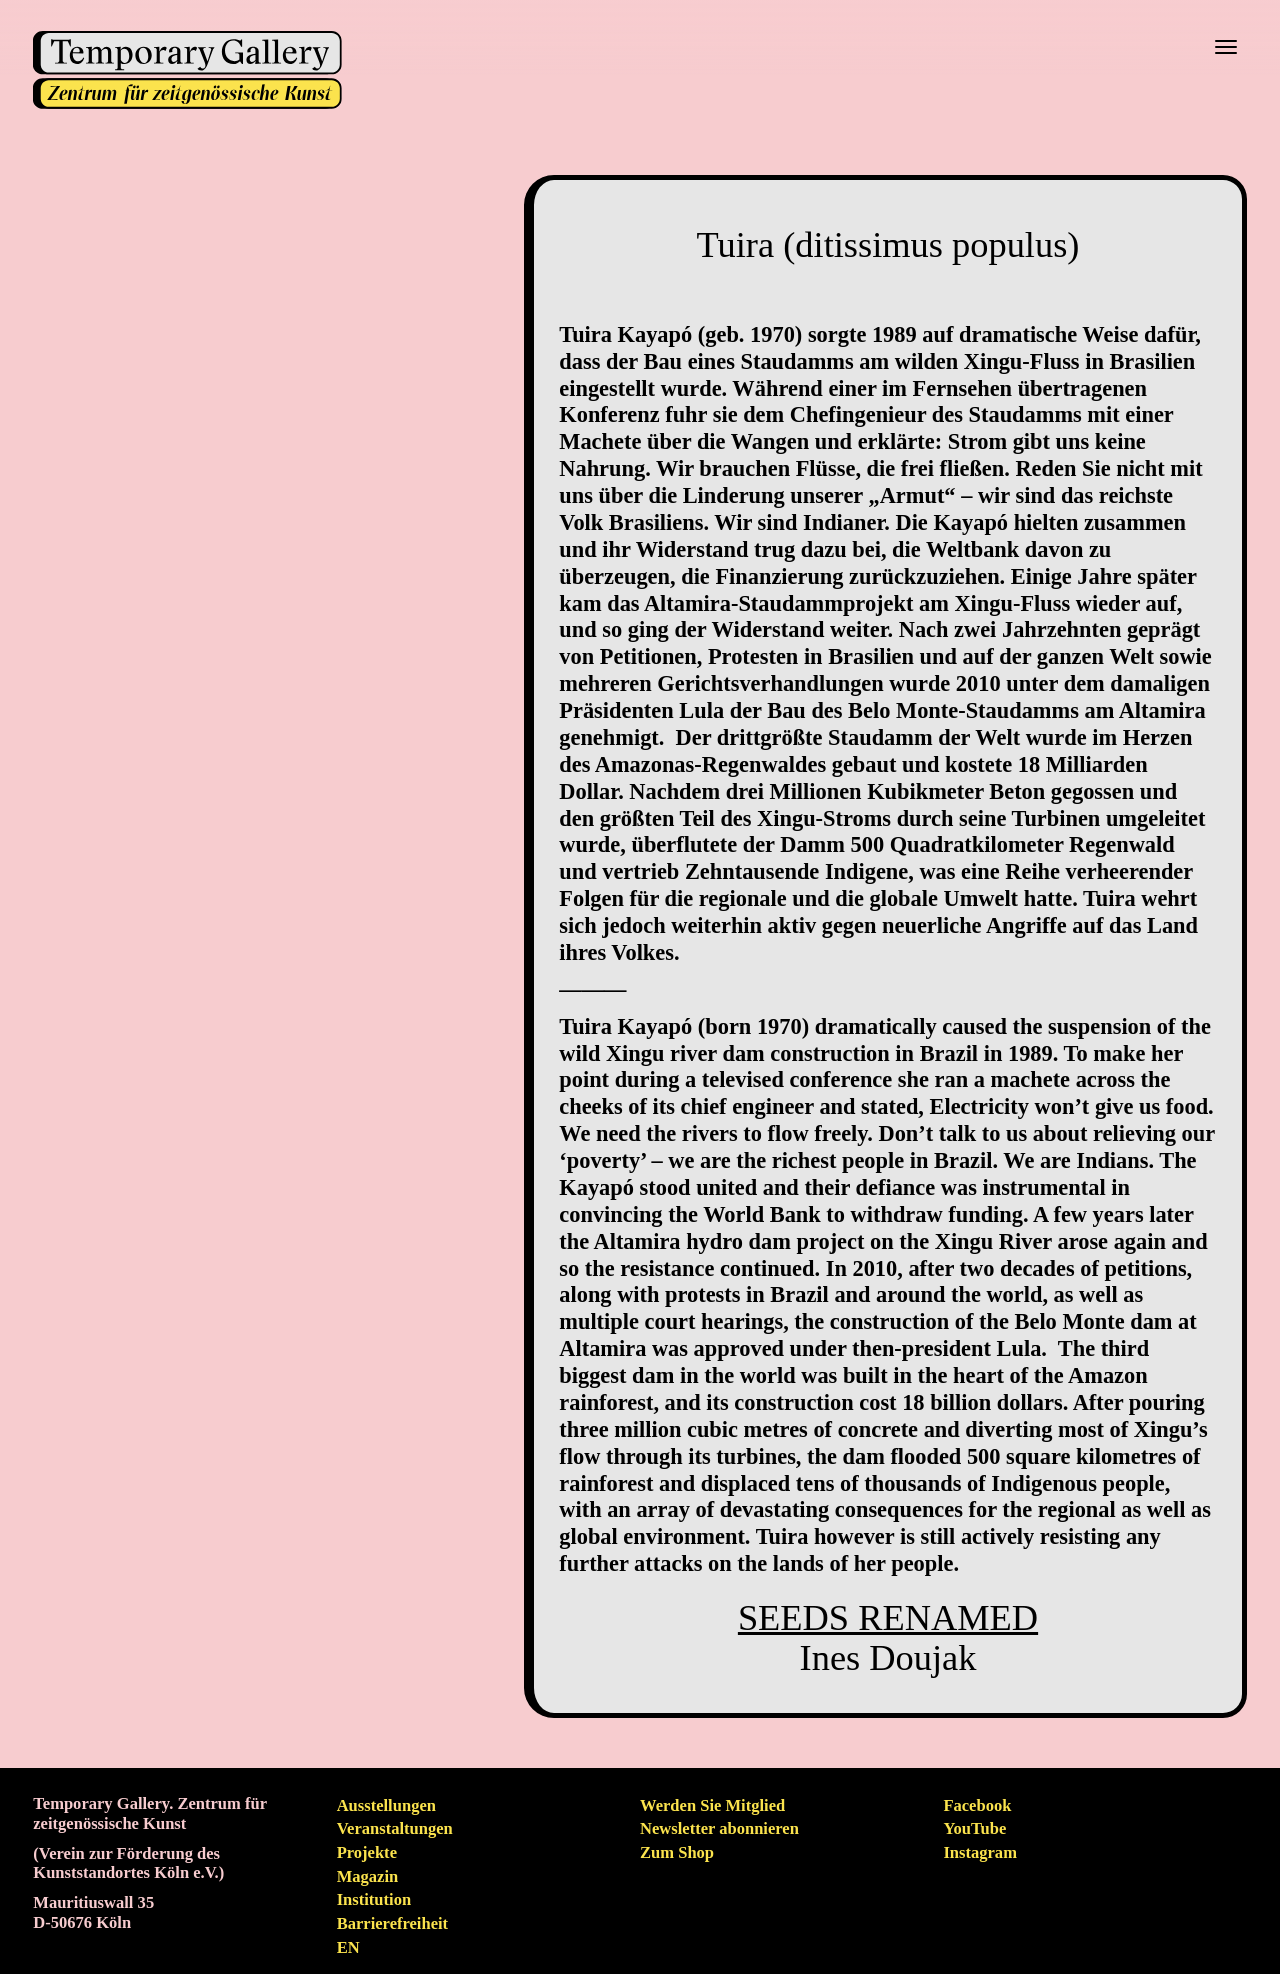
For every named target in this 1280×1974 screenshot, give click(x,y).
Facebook (977, 1805)
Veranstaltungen (395, 1828)
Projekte (367, 1852)
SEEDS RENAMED (888, 1618)
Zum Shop (677, 1852)
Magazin (368, 1876)
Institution (374, 1899)
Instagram (980, 1852)
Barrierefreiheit (392, 1923)
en (348, 1947)
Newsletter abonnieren (719, 1828)
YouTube (974, 1828)
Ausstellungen (386, 1805)
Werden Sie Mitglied (712, 1805)
